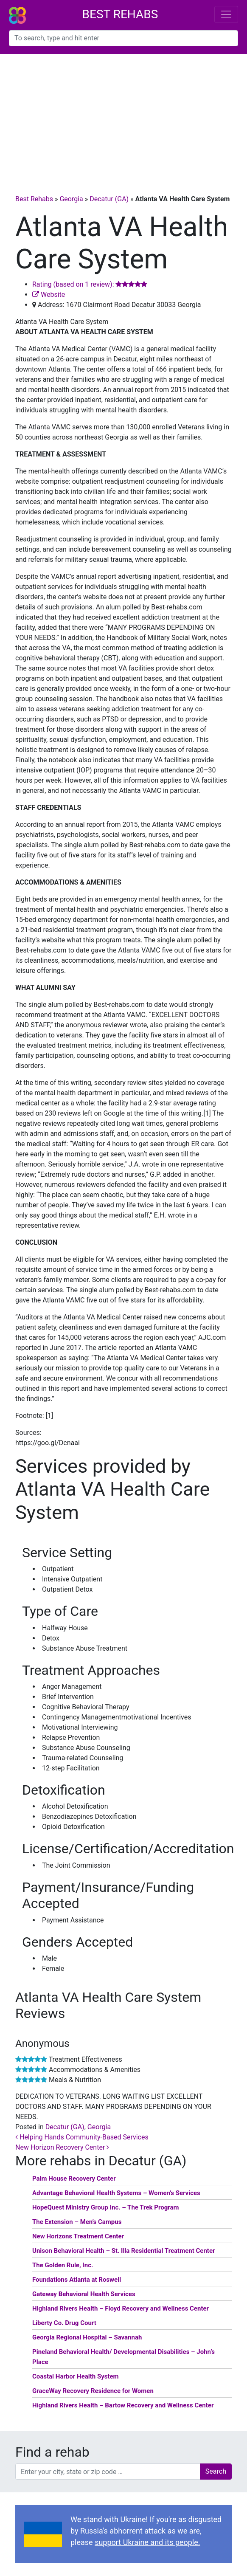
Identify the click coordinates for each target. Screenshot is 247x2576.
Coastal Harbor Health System (75, 2376)
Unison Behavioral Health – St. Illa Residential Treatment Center (123, 2251)
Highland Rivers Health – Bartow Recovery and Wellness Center (122, 2405)
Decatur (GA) (109, 199)
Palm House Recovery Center (74, 2178)
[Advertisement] (123, 117)
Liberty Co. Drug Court (64, 2323)
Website (48, 294)
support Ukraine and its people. (147, 2542)
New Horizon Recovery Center (62, 2147)
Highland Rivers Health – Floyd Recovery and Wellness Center (120, 2308)
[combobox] (123, 38)
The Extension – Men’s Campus (76, 2222)
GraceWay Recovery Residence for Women (93, 2391)
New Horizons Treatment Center (78, 2236)
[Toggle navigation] (226, 14)
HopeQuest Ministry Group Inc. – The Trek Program (105, 2207)
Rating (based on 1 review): (89, 284)
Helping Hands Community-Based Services (82, 2137)
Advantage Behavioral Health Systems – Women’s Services (116, 2193)
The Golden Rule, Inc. (62, 2265)
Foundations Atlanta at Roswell (76, 2279)
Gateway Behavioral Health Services (83, 2294)
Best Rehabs (120, 14)
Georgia (71, 199)
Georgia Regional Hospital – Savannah (87, 2337)
